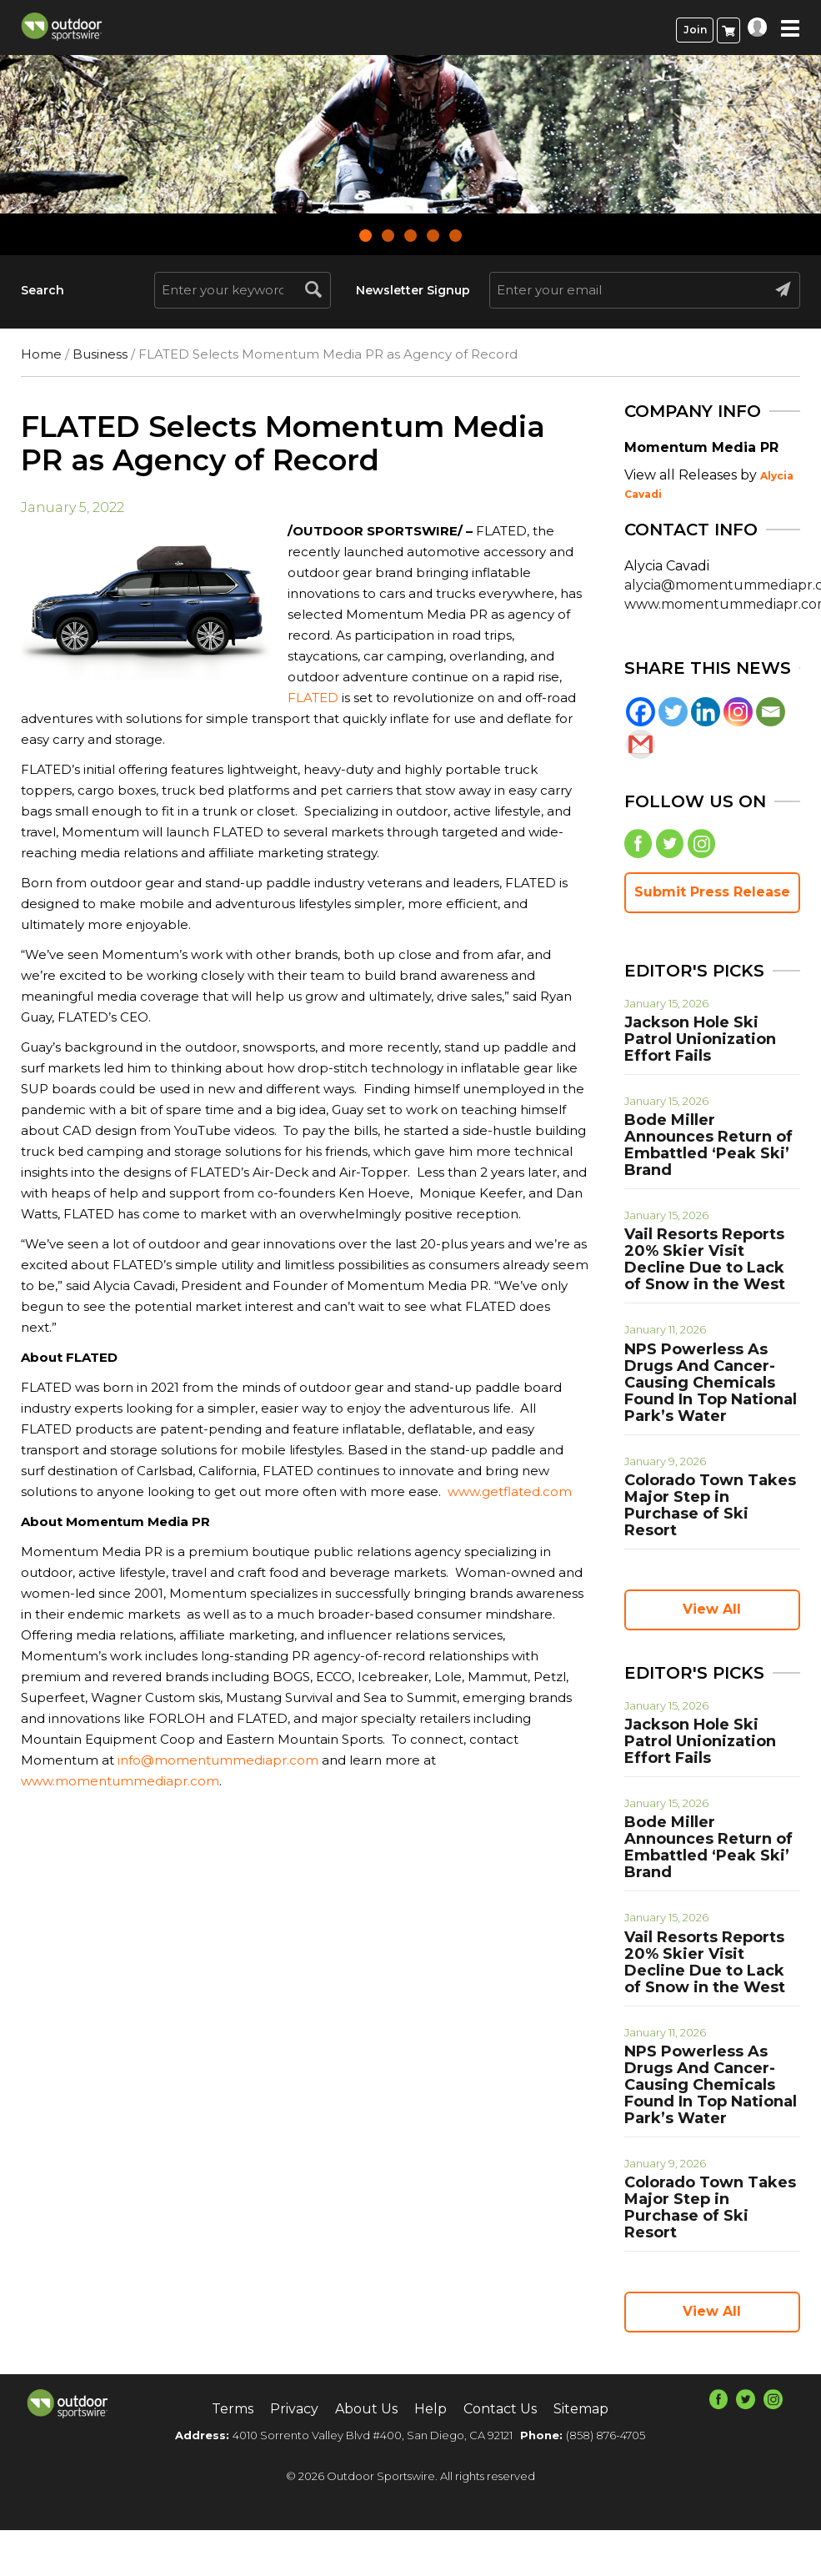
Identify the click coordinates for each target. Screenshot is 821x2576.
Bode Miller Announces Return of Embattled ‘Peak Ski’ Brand (708, 1145)
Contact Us (500, 2409)
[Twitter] (673, 711)
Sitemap (580, 2409)
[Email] (770, 711)
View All (712, 1609)
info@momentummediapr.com (218, 1760)
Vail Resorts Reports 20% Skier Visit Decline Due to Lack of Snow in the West (704, 1259)
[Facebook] (640, 711)
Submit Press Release (712, 892)
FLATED (313, 698)
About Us (366, 2409)
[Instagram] (738, 711)
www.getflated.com (510, 1491)
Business (100, 354)
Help (430, 2409)
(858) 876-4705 (605, 2435)
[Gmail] (640, 744)
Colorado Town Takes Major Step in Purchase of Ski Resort (710, 1505)
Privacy (294, 2409)
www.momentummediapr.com (120, 1781)
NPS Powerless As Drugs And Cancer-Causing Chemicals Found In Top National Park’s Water (710, 1382)
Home (41, 354)
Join (695, 29)
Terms (232, 2409)
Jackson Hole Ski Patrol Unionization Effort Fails (700, 1039)
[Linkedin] (705, 711)
